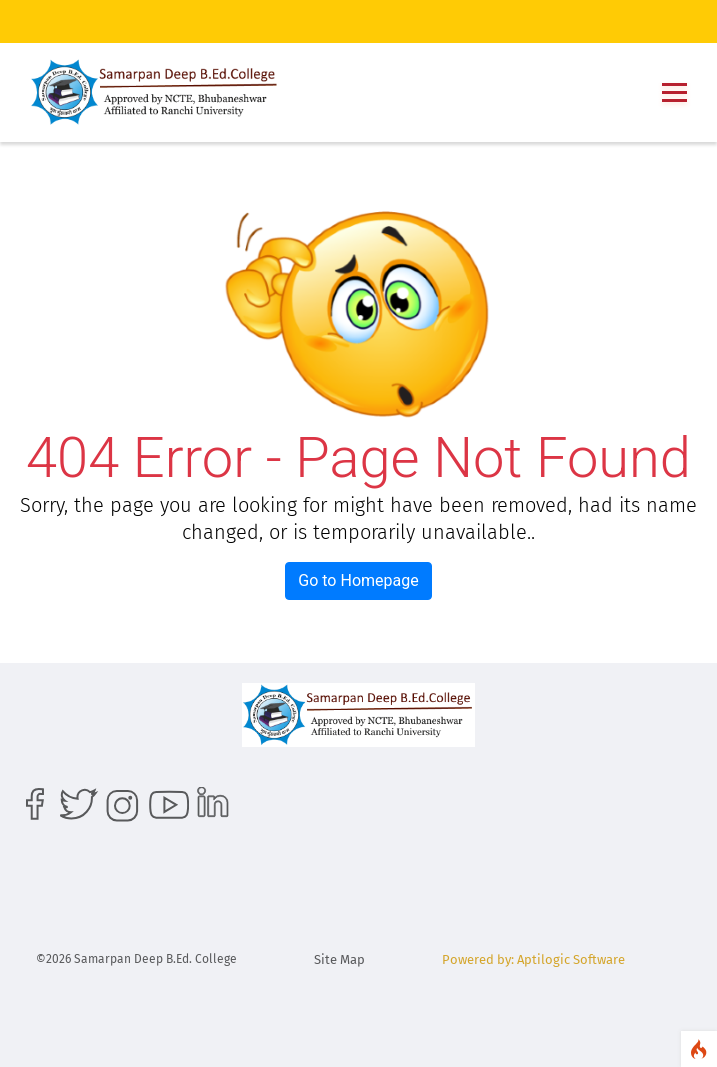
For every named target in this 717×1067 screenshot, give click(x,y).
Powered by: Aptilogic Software (533, 959)
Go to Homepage (358, 580)
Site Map (339, 959)
